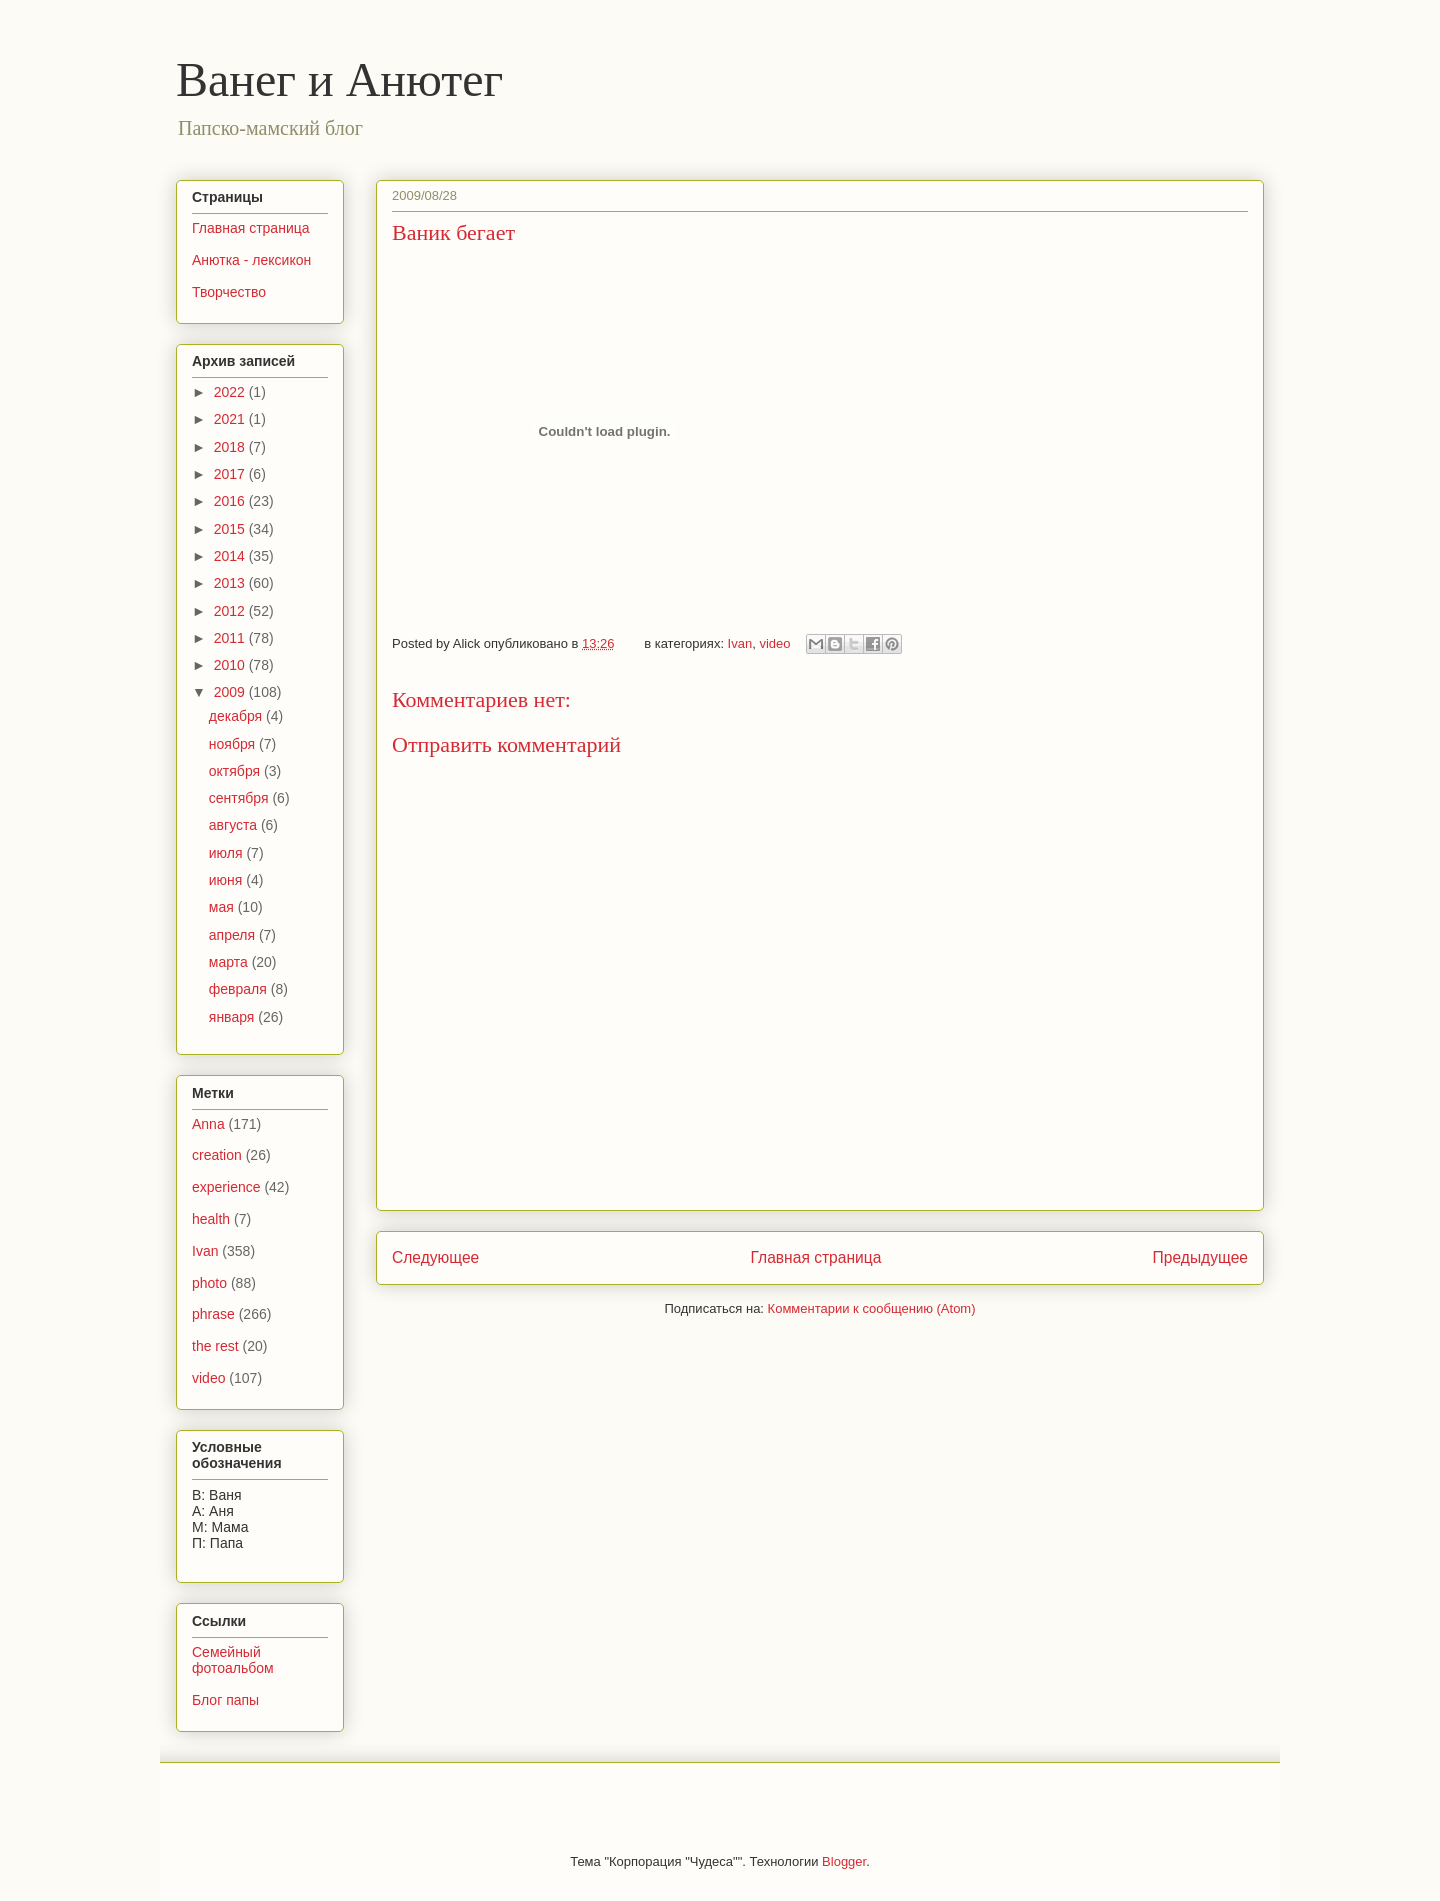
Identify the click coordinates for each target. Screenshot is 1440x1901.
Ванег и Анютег (339, 79)
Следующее (435, 1257)
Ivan (740, 643)
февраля (240, 989)
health (211, 1219)
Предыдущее (1200, 1257)
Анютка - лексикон (251, 260)
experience (226, 1187)
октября (236, 771)
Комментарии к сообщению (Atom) (872, 1308)
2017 (231, 474)
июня (228, 880)
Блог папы (225, 1700)
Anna (208, 1124)
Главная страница (815, 1257)
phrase (213, 1314)
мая (223, 907)
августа (235, 825)
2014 (231, 556)
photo (209, 1283)
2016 (231, 501)
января (233, 1017)
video (774, 643)
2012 (231, 611)
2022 (231, 392)
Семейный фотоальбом (233, 1660)
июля (228, 853)
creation (217, 1155)
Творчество (229, 292)
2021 (231, 419)
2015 (231, 529)
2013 (231, 583)
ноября (234, 744)
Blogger (844, 1861)
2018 (231, 447)
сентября (241, 798)
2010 (231, 665)
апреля (234, 935)
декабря (237, 716)
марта (230, 962)
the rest (215, 1346)
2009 (231, 692)
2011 (231, 638)
